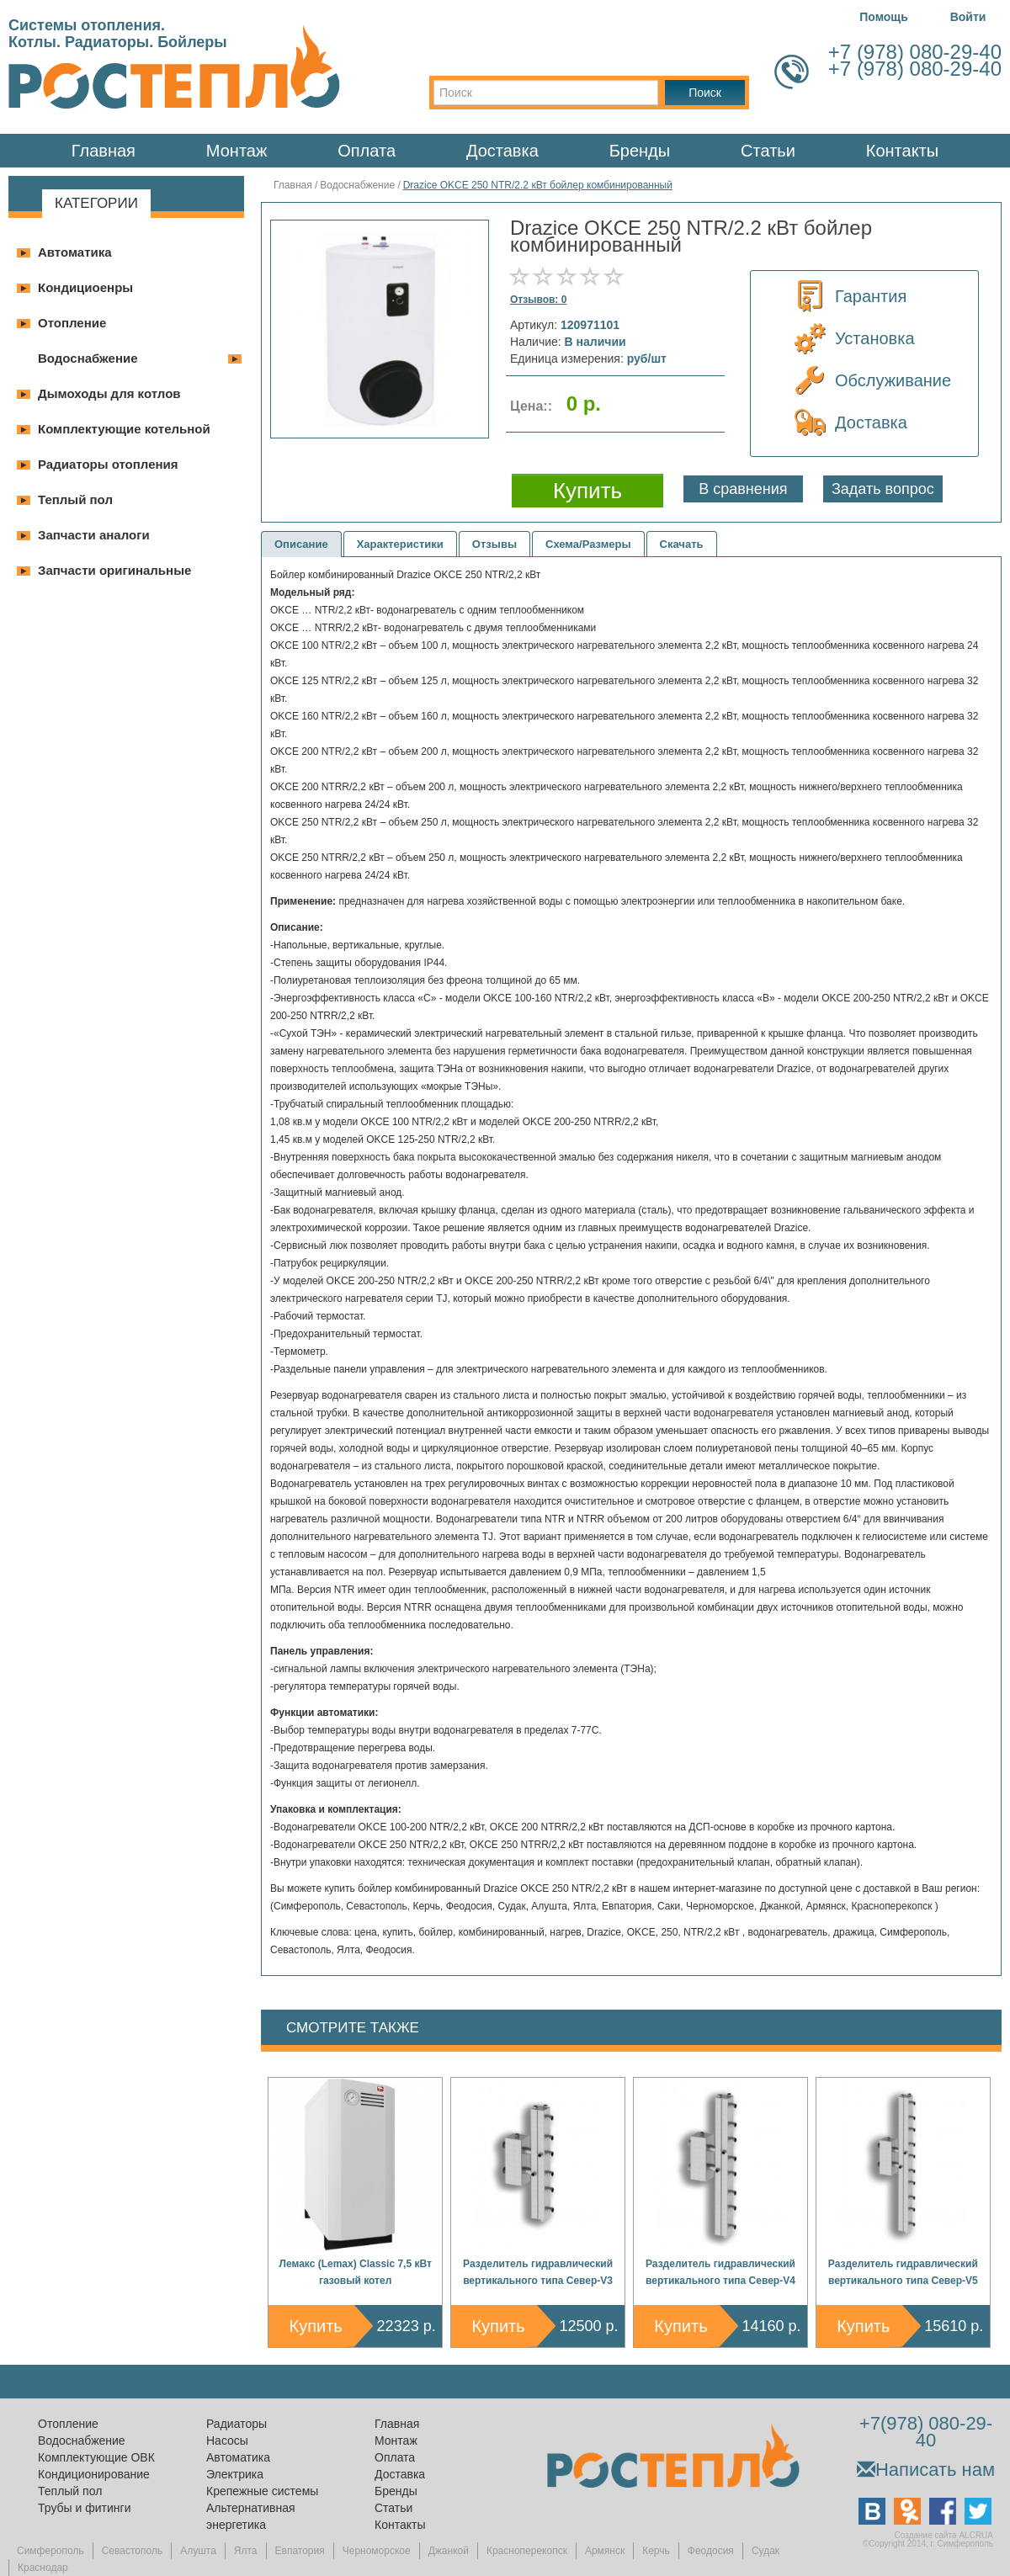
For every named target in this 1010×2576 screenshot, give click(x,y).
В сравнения (743, 489)
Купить (316, 2326)
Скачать (682, 544)
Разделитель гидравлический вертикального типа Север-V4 (720, 2272)
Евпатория (300, 2551)
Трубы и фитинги (84, 2508)
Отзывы (494, 544)
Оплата (367, 150)
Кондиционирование (94, 2474)
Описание (301, 544)
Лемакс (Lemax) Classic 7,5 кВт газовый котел (355, 2272)
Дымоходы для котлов (109, 393)
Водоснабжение (88, 358)
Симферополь (50, 2551)
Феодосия (711, 2551)
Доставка (502, 150)
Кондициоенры (85, 287)
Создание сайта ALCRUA (944, 2535)
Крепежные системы (262, 2491)
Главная (104, 150)
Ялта (246, 2551)
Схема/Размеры (588, 544)
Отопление (72, 323)
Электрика (234, 2474)
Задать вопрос (883, 489)
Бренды (639, 150)
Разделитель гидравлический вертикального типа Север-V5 (903, 2272)
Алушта (198, 2551)
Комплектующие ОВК (96, 2457)
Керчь (656, 2551)
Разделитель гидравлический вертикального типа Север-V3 (538, 2272)
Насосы (227, 2440)
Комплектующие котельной (124, 429)
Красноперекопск (526, 2551)
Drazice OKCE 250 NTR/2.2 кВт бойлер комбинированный (537, 185)
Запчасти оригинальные (114, 570)
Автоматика (75, 252)
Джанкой (448, 2551)
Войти (968, 17)
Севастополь (132, 2551)
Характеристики (400, 544)
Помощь (883, 17)
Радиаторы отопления (108, 464)
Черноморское (377, 2551)
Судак (765, 2551)
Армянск (605, 2551)
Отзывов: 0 (538, 299)
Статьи (768, 150)
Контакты (902, 150)
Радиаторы (236, 2423)
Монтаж (237, 150)
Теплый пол (75, 499)
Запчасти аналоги (94, 535)
